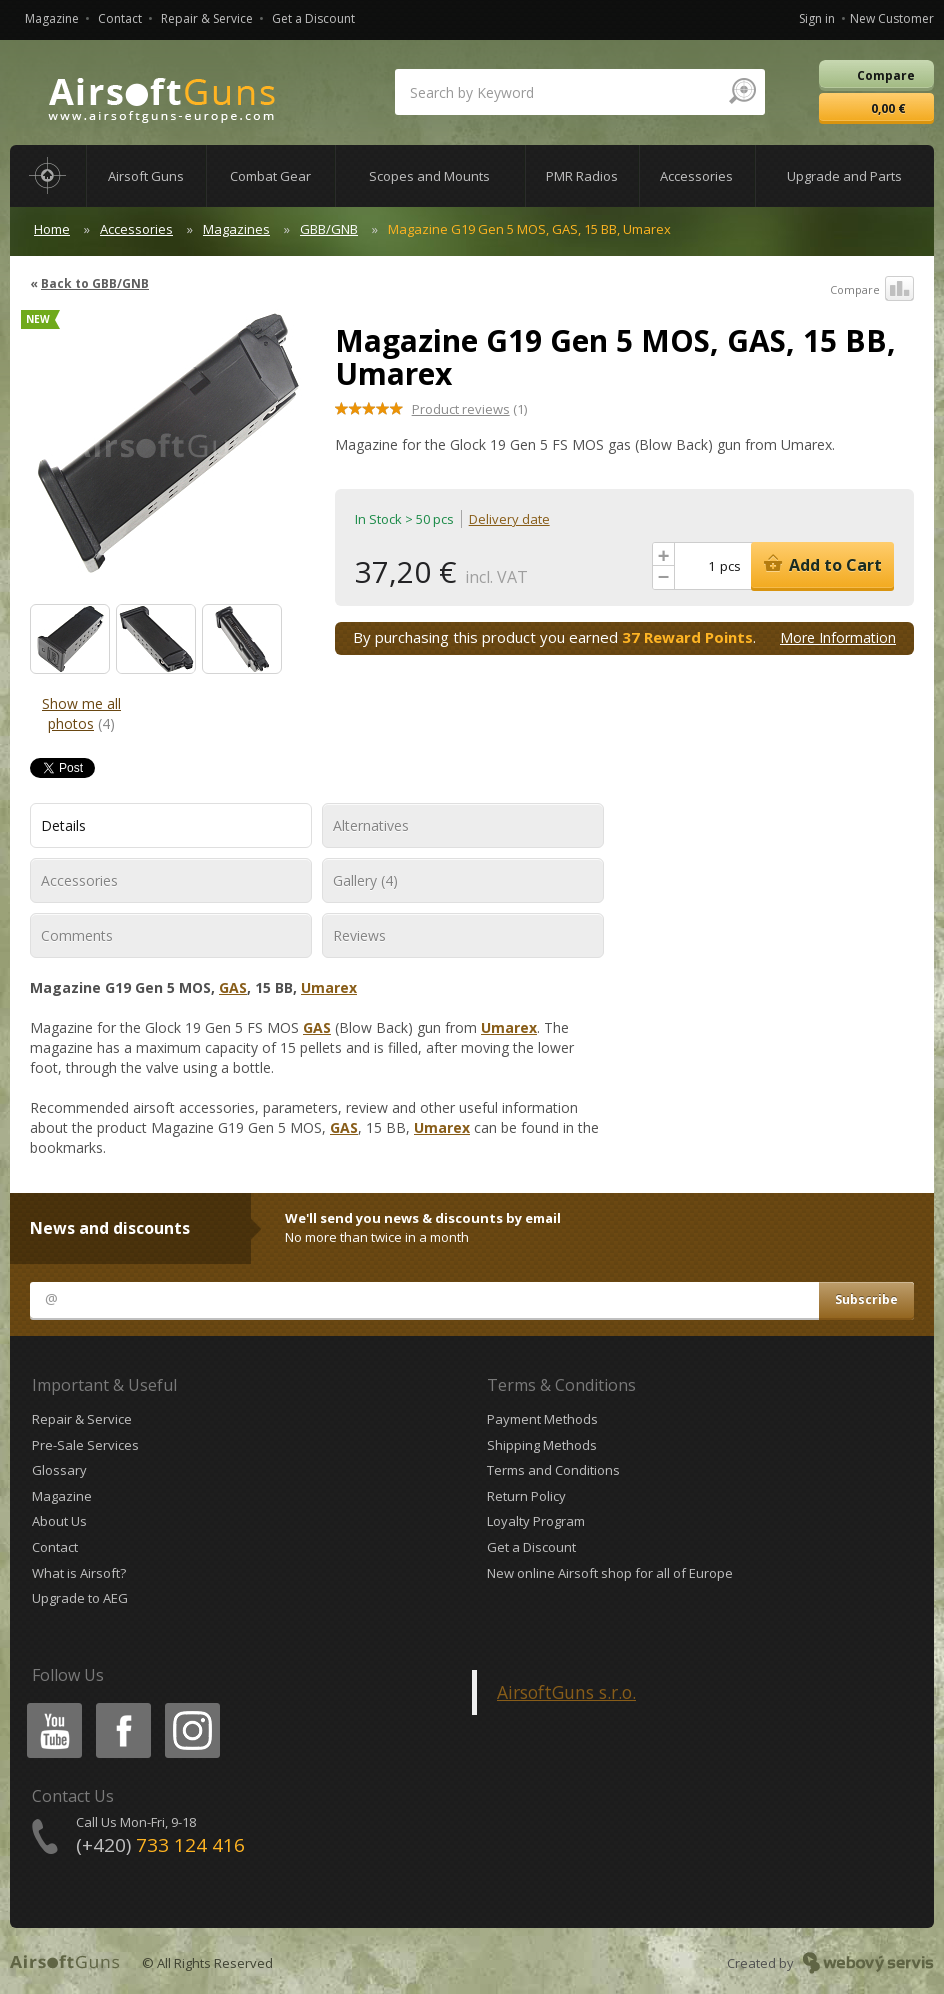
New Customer (892, 18)
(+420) (160, 1845)
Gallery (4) (365, 880)
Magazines (236, 229)
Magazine (52, 18)
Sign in (817, 18)
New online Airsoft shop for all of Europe (610, 1573)
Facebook (121, 1706)
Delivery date (509, 519)
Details (63, 825)
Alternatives (371, 825)
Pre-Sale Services (85, 1445)
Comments (77, 935)
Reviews (359, 935)
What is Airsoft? (79, 1573)
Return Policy (526, 1496)
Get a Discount (313, 18)
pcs (730, 566)
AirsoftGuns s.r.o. (566, 1692)
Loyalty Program (536, 1521)
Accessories (136, 229)
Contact (120, 18)
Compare (872, 290)
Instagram (191, 1706)
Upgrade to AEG (80, 1598)
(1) (469, 409)
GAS (233, 987)
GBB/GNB (329, 229)
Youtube (48, 1706)
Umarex (329, 987)
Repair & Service (207, 18)
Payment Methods (542, 1419)
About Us (59, 1521)
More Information (838, 637)
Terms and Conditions (553, 1470)
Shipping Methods (542, 1445)
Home (52, 229)
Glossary (59, 1470)
